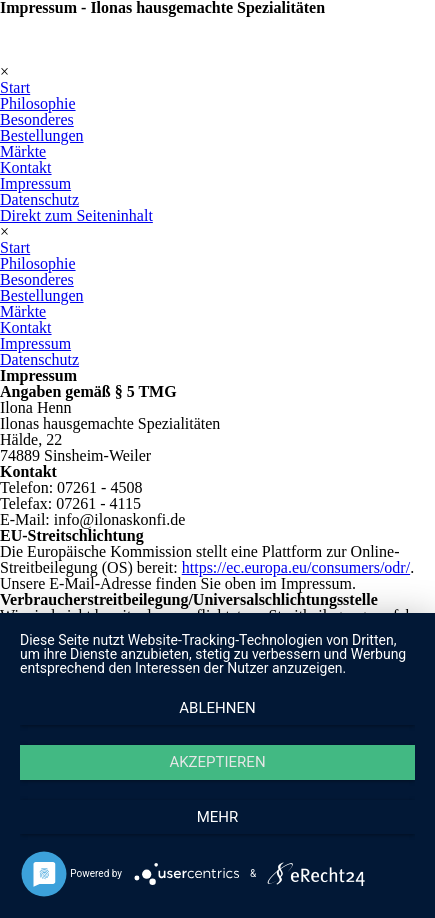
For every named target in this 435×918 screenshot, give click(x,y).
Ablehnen (217, 708)
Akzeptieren (217, 762)
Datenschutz (39, 199)
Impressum (35, 183)
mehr (218, 817)
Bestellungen (42, 135)
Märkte (23, 151)
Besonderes (37, 119)
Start (15, 87)
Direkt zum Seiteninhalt (76, 215)
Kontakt (26, 167)
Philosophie (38, 103)
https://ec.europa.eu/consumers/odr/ (296, 567)
